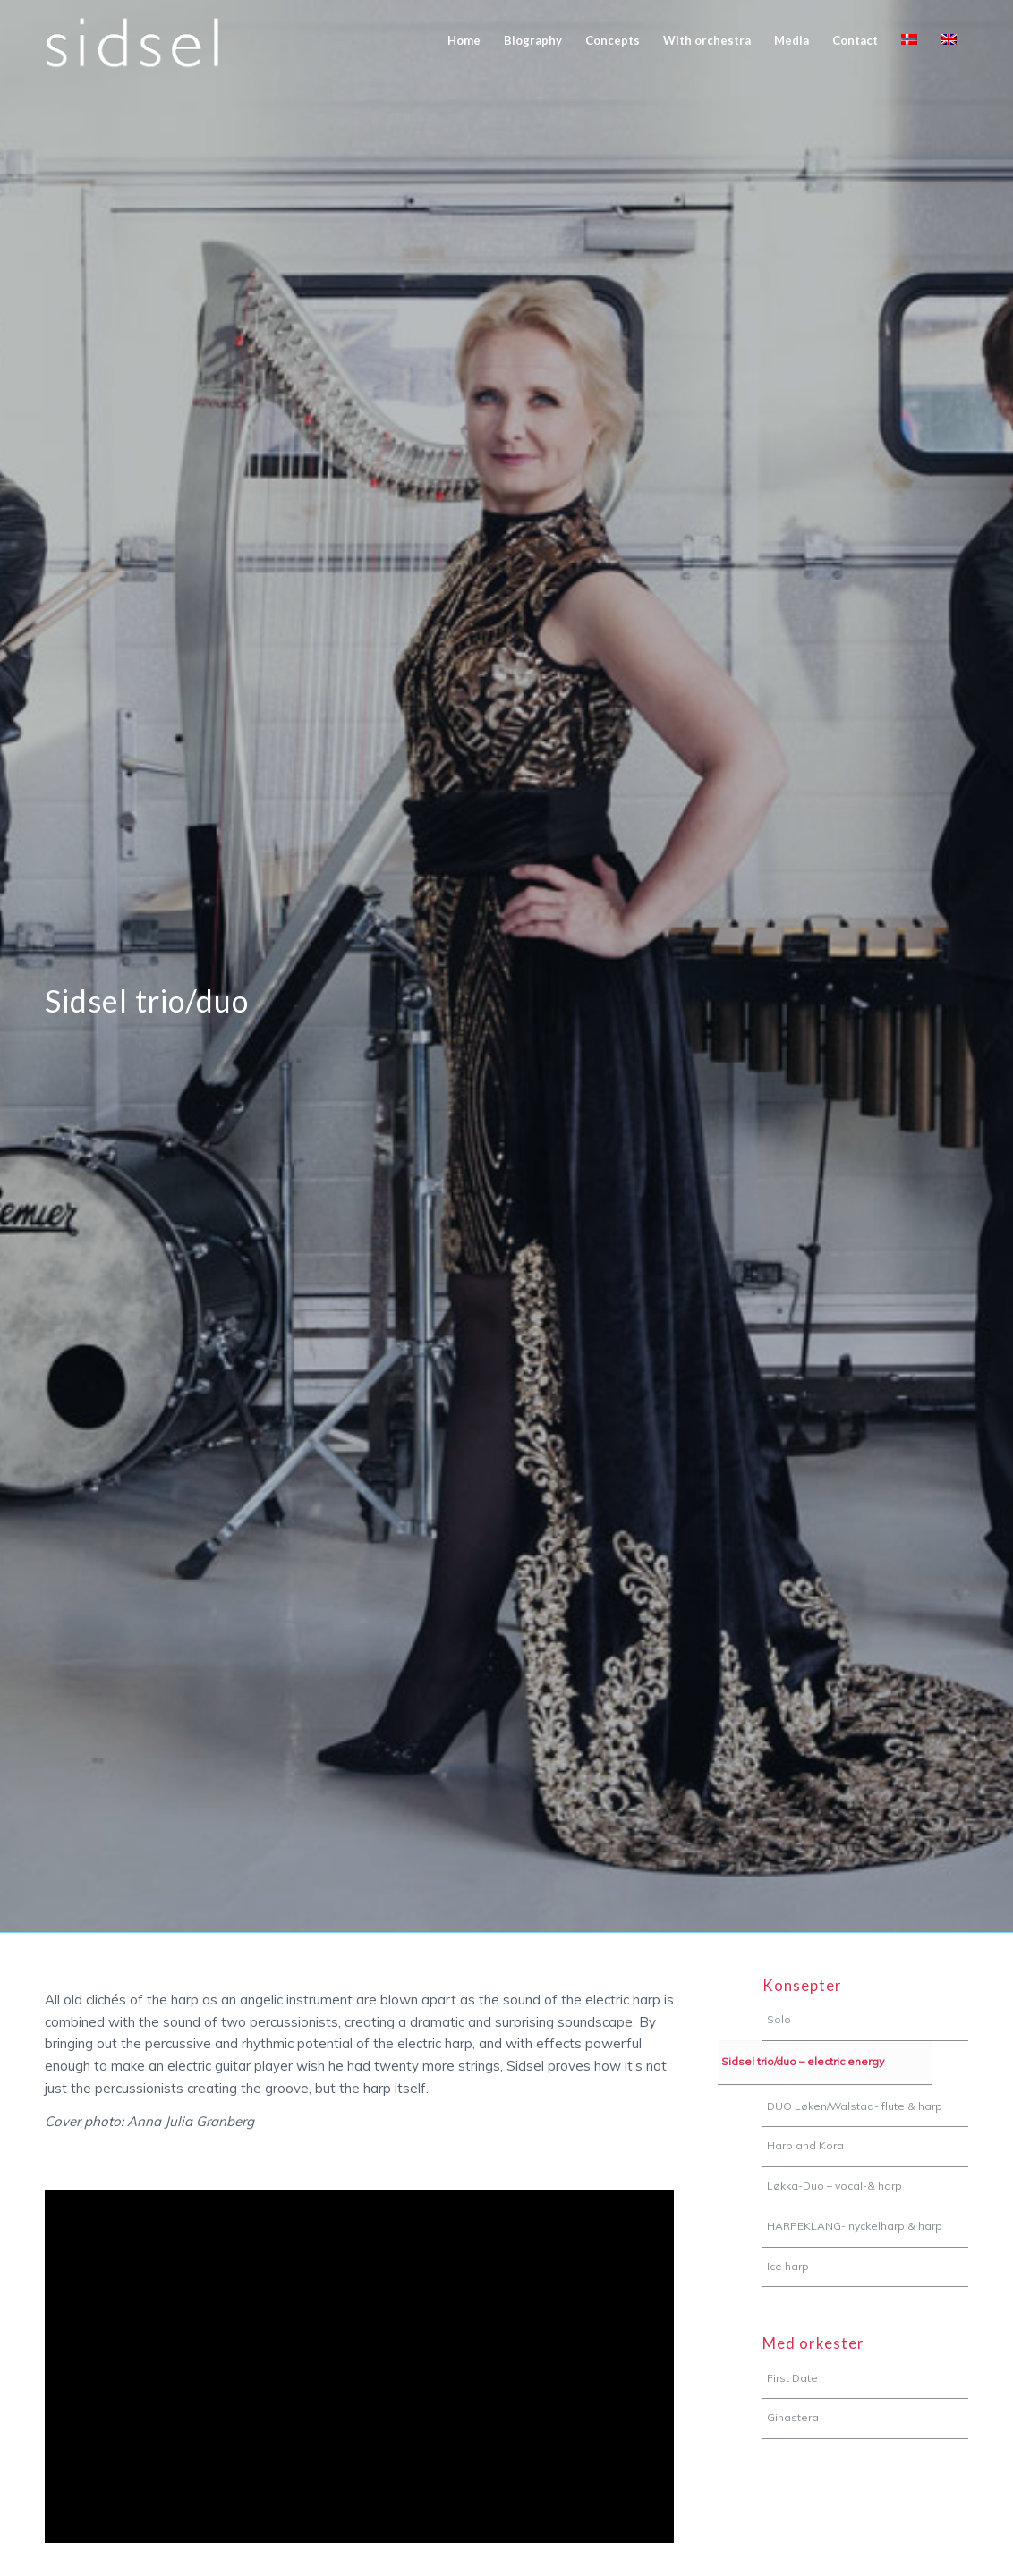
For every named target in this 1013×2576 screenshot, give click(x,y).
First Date (792, 2378)
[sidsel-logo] (132, 40)
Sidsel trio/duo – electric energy (802, 2061)
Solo (779, 2019)
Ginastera (793, 2417)
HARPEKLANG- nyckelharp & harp (854, 2226)
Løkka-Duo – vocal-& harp (834, 2185)
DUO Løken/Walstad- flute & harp (854, 2106)
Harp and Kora (805, 2145)
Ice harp (788, 2266)
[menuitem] (464, 40)
